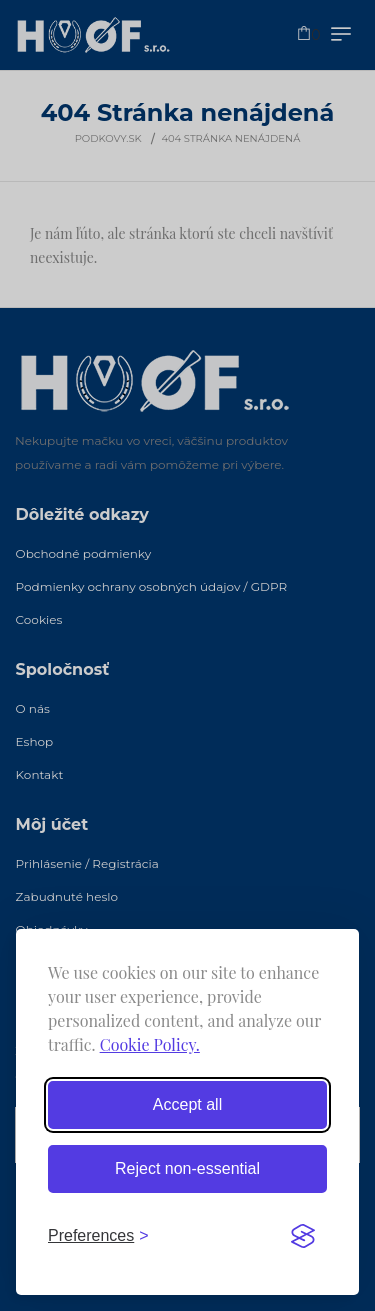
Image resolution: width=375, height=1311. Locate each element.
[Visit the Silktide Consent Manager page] (303, 1236)
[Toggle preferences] (98, 1236)
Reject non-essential (187, 1168)
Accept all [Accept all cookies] (187, 1104)
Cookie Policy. (150, 1044)
